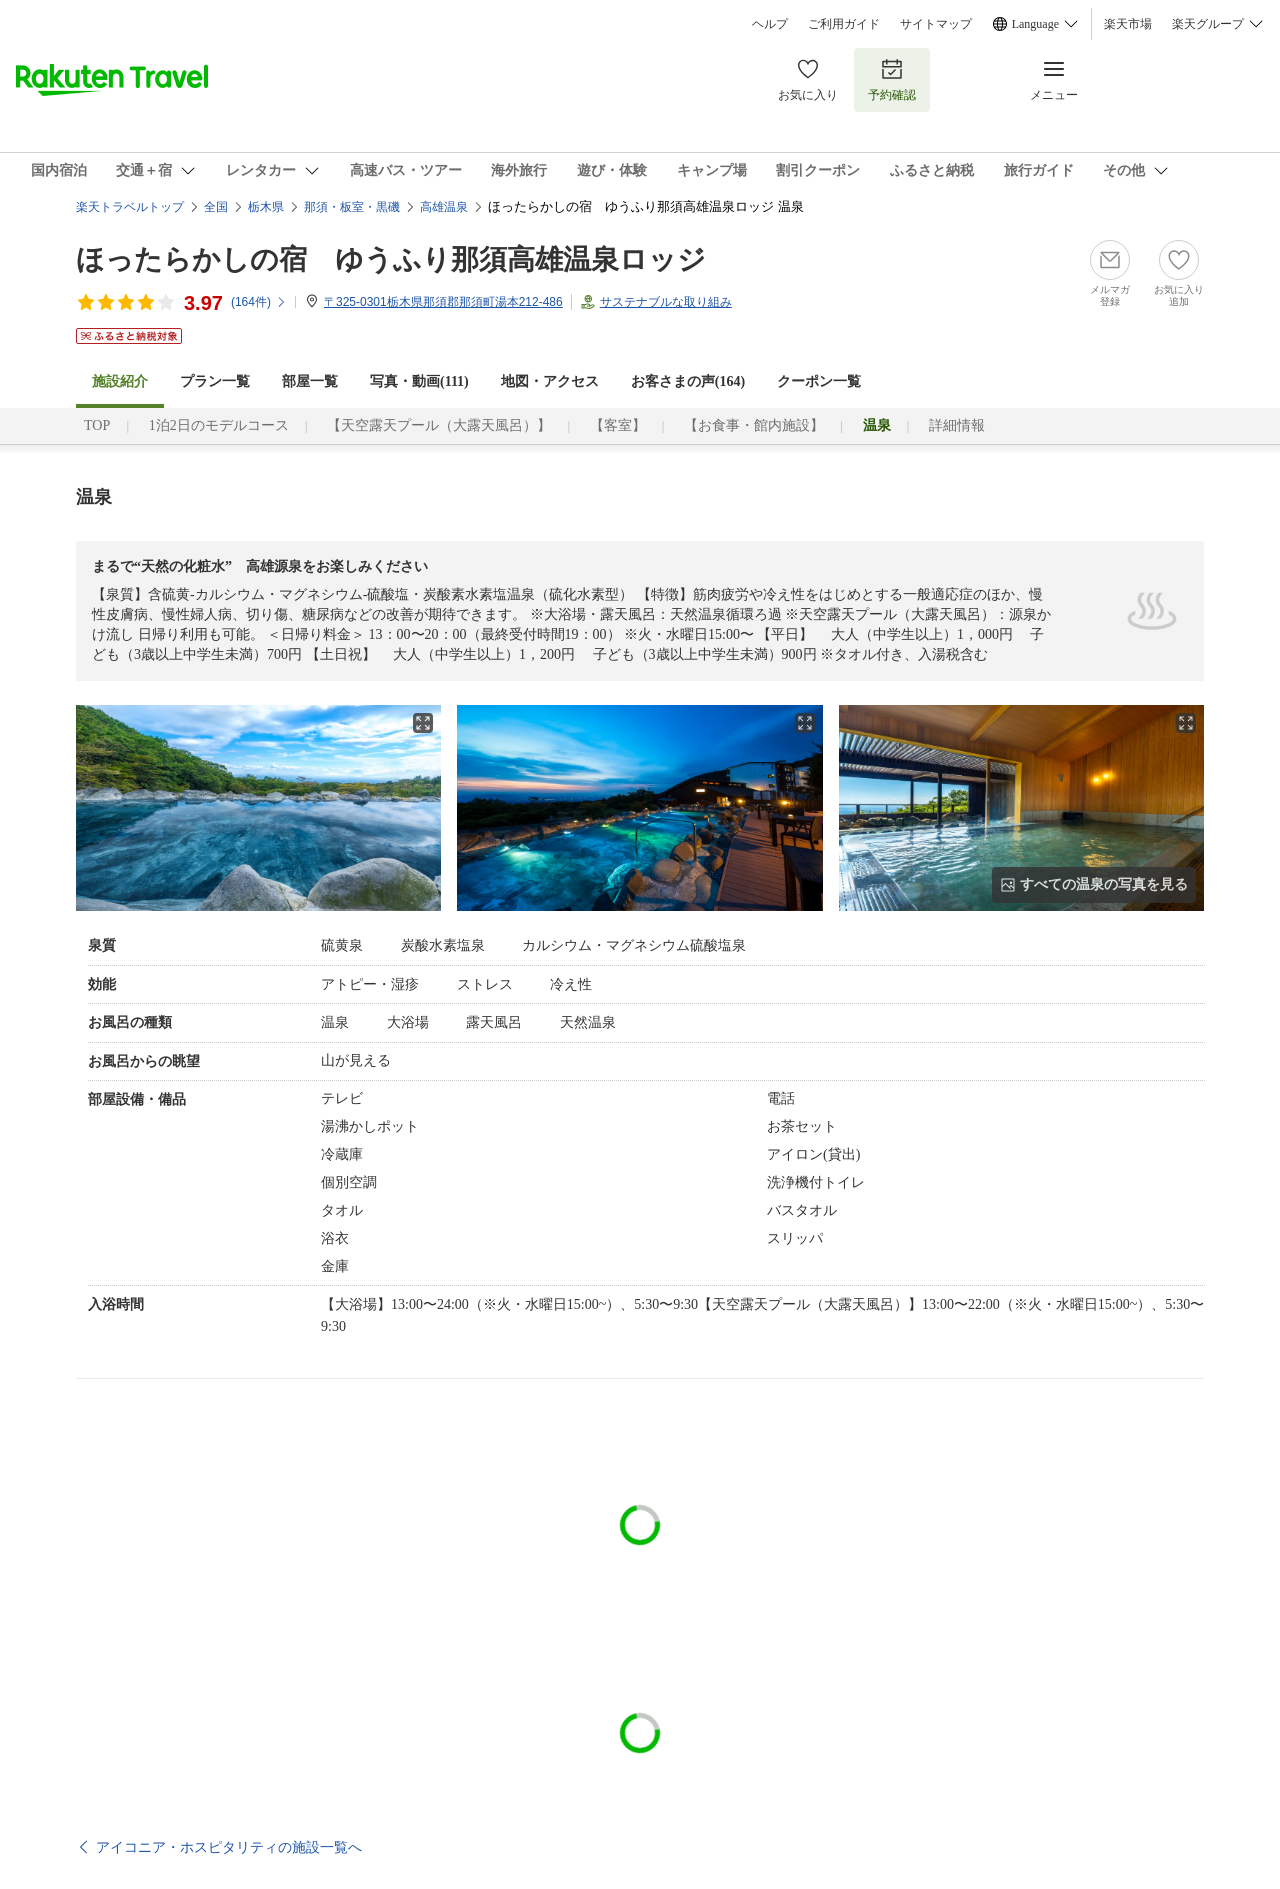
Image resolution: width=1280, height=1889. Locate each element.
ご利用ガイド (844, 24)
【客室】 (618, 425)
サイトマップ (936, 24)
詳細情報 (957, 425)
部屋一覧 (310, 381)
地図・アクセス (550, 381)
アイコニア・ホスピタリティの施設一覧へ (229, 1847)
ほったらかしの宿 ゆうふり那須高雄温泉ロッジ (391, 259)
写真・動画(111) (419, 381)
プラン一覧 (215, 381)
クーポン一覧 (819, 381)
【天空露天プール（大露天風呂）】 (439, 425)
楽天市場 (1128, 24)
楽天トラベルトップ (130, 207)
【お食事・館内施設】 (754, 425)
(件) (259, 302)
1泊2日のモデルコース (219, 425)
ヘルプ (770, 24)
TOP (97, 425)
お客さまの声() (688, 381)
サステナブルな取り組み (666, 302)
